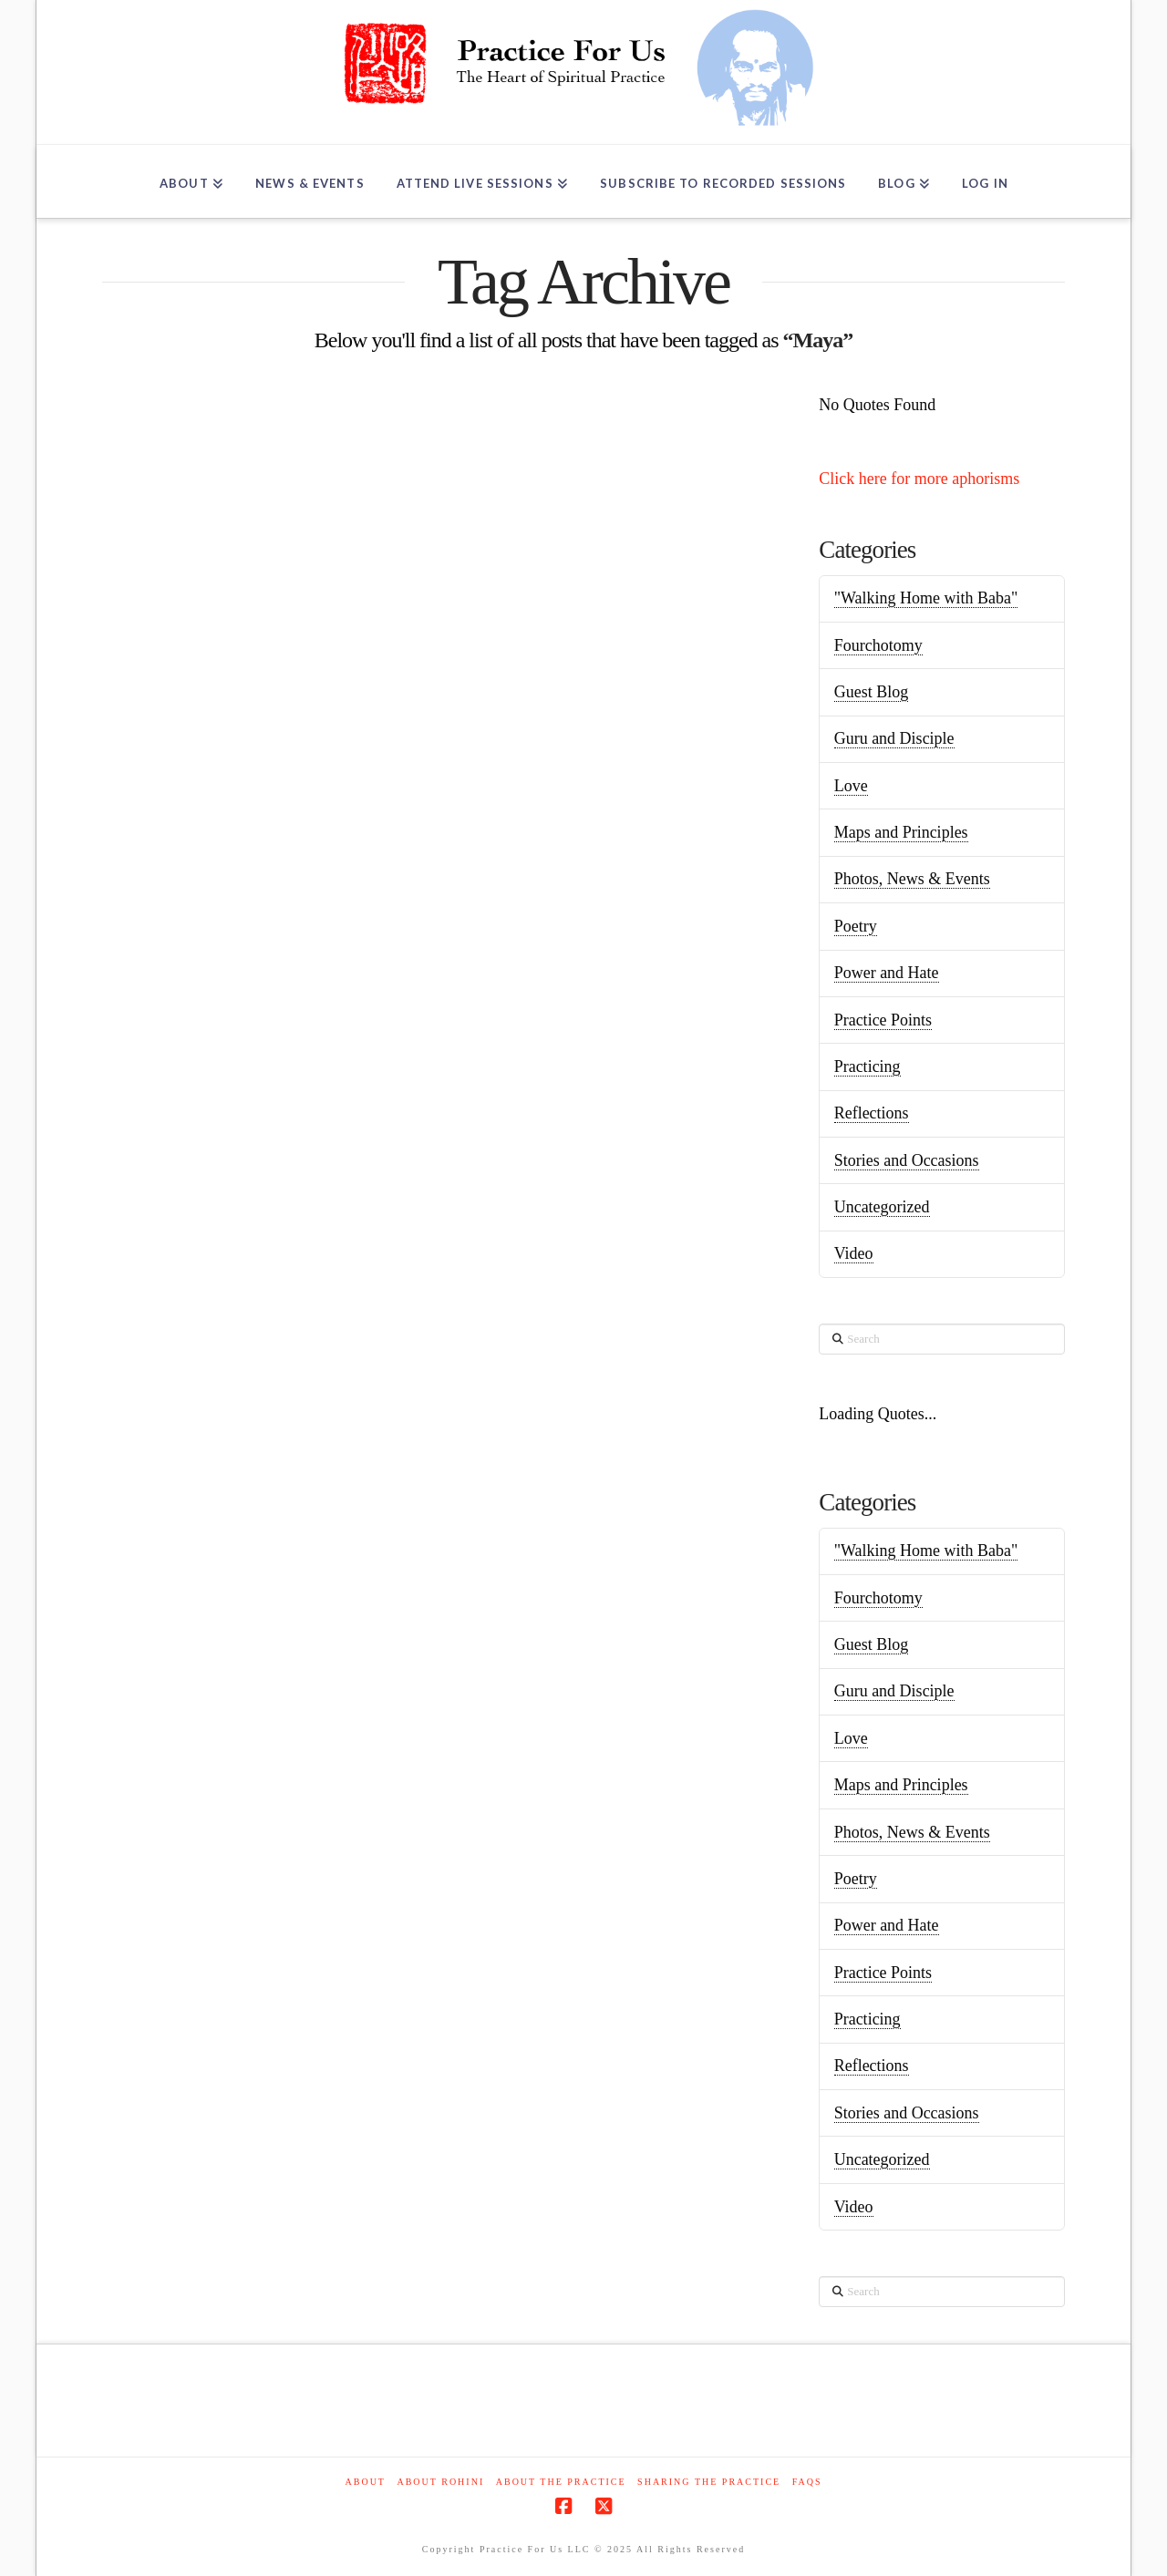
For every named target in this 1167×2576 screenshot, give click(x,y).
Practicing (867, 1066)
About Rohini (440, 2482)
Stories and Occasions (906, 1160)
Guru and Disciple (894, 738)
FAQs (807, 2482)
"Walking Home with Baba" (926, 598)
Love (851, 786)
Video (853, 1253)
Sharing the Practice (708, 2482)
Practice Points (883, 1020)
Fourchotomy (878, 645)
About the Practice (561, 2482)
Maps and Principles (901, 832)
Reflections (871, 1113)
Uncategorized (882, 1207)
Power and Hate (886, 972)
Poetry (855, 926)
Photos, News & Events (912, 879)
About (366, 2482)
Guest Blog (871, 692)
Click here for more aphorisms (919, 478)
